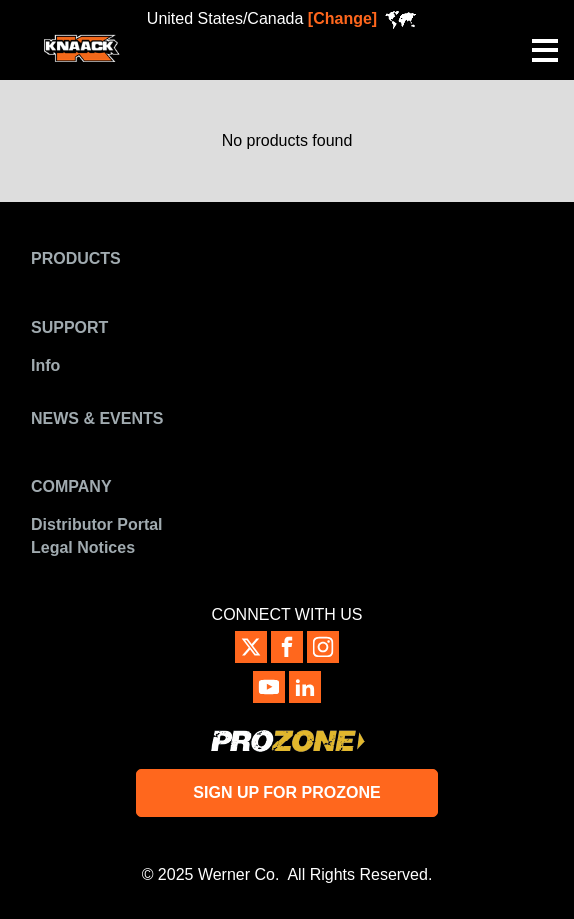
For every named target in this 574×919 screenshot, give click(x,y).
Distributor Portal (97, 524)
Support (69, 327)
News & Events (97, 418)
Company (71, 486)
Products (76, 258)
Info (45, 365)
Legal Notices (83, 547)
